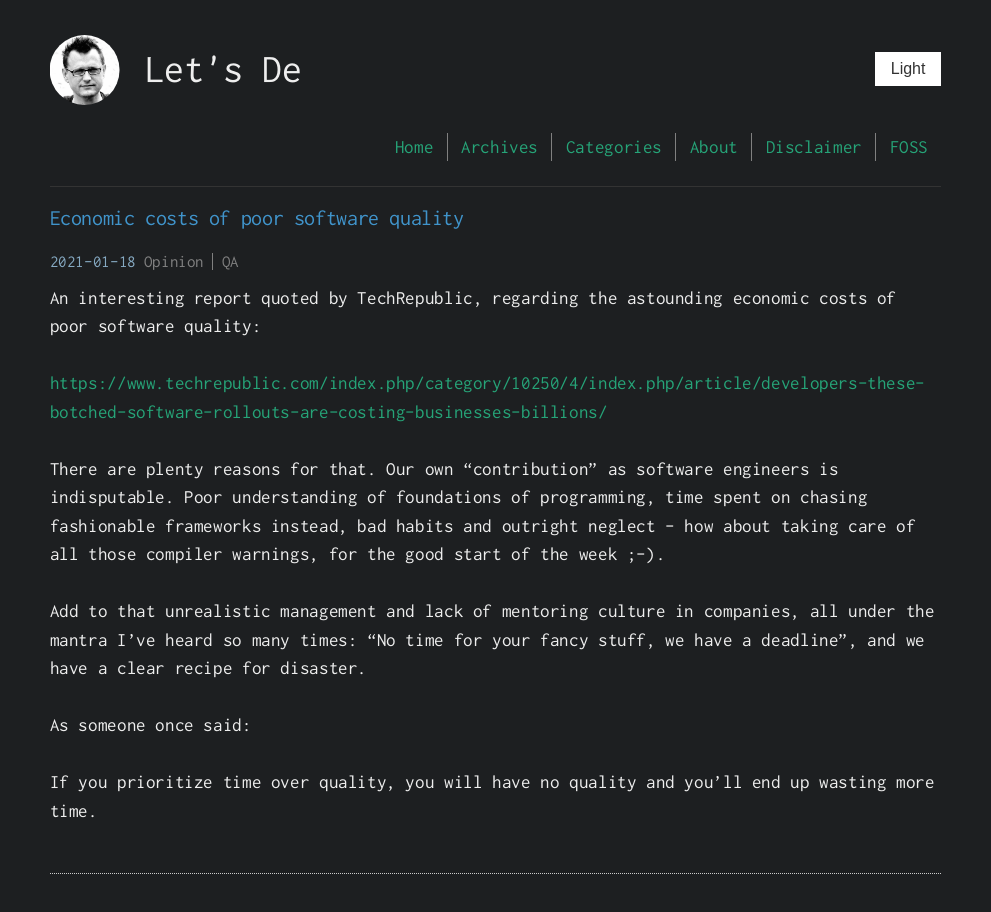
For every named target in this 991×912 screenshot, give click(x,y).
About (714, 146)
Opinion (174, 261)
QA (230, 261)
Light (908, 68)
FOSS (909, 146)
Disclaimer (814, 146)
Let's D (213, 69)
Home (414, 146)
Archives (499, 146)
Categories (614, 146)
